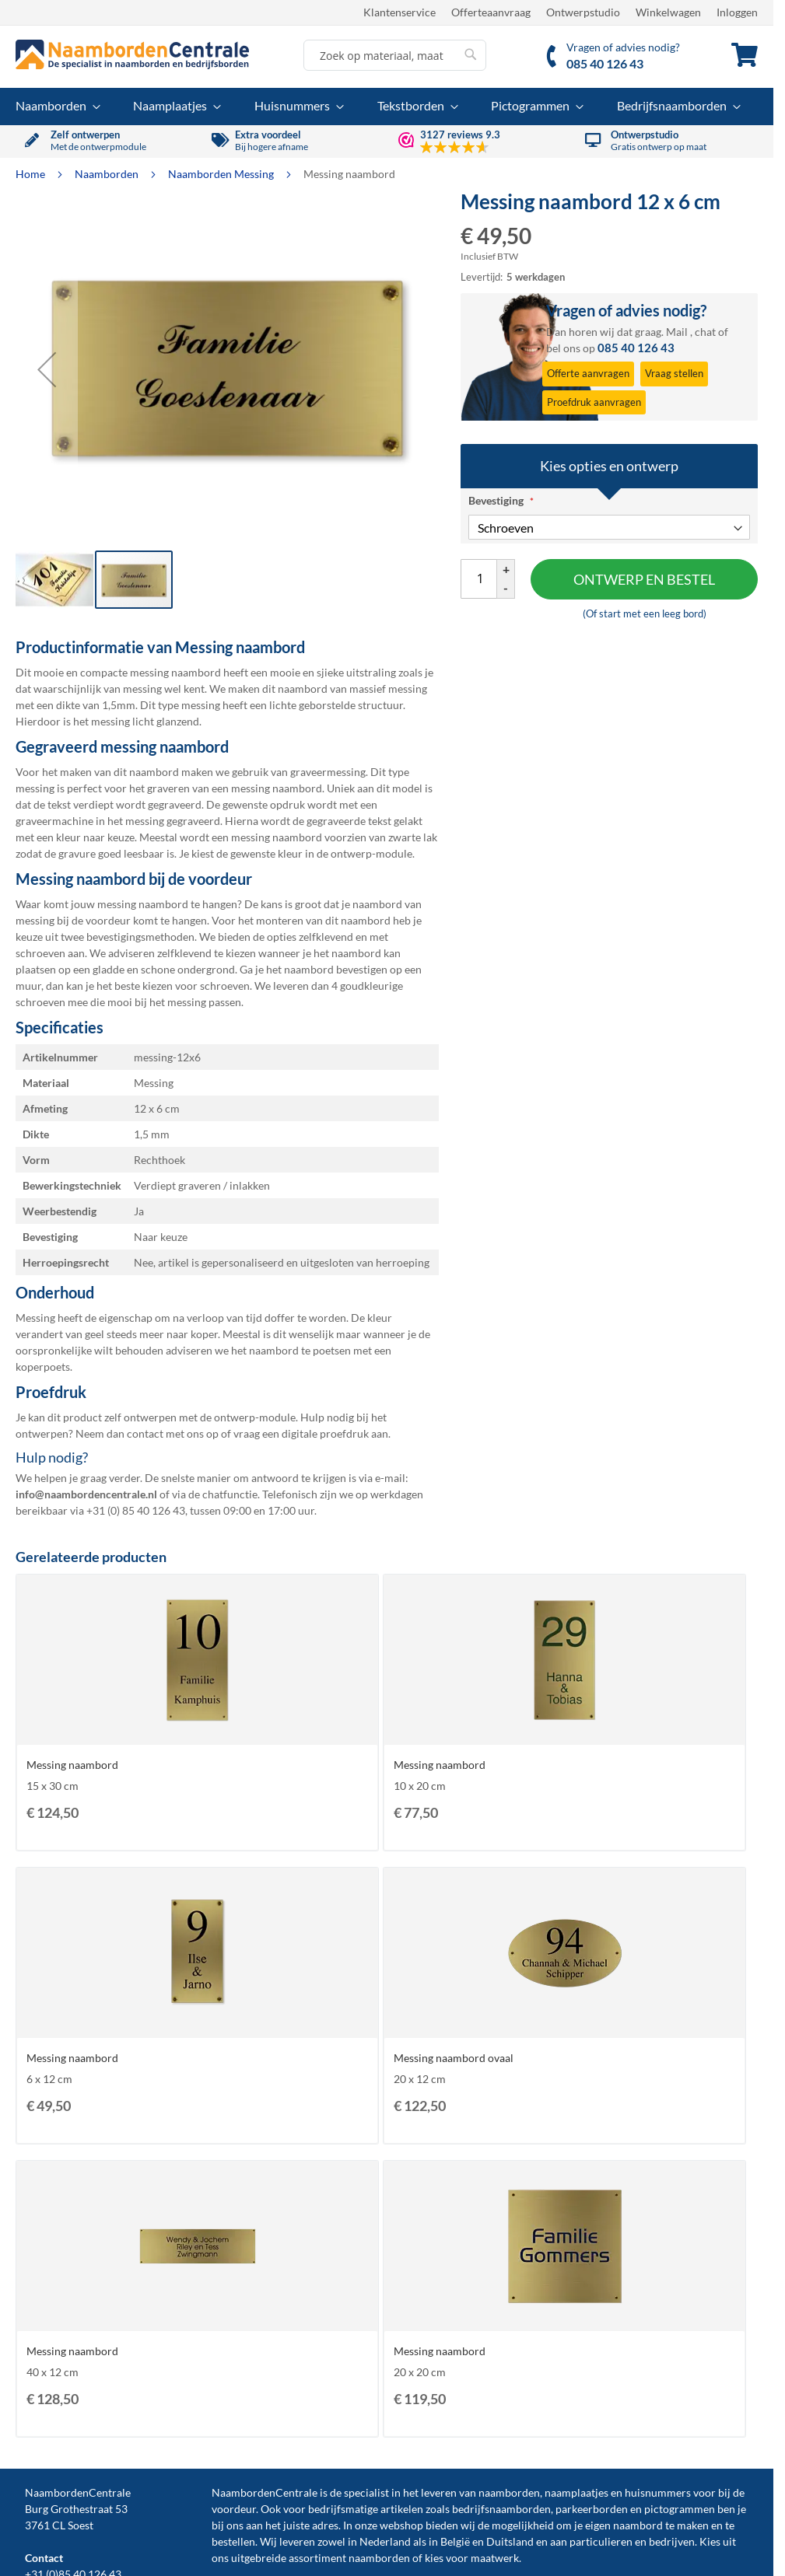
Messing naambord (72, 1764)
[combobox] (394, 55)
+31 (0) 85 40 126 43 (135, 1510)
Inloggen (737, 12)
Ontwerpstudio (583, 12)
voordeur (234, 2508)
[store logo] (132, 54)
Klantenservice (399, 12)
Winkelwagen (668, 12)
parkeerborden (591, 2508)
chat (705, 331)
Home (31, 173)
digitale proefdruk (325, 1433)
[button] (47, 369)
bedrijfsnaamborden (501, 2508)
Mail (677, 331)
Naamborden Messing (222, 173)
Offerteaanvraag (491, 12)
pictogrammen (679, 2508)
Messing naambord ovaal (453, 2057)
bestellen (233, 2541)
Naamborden (108, 173)
